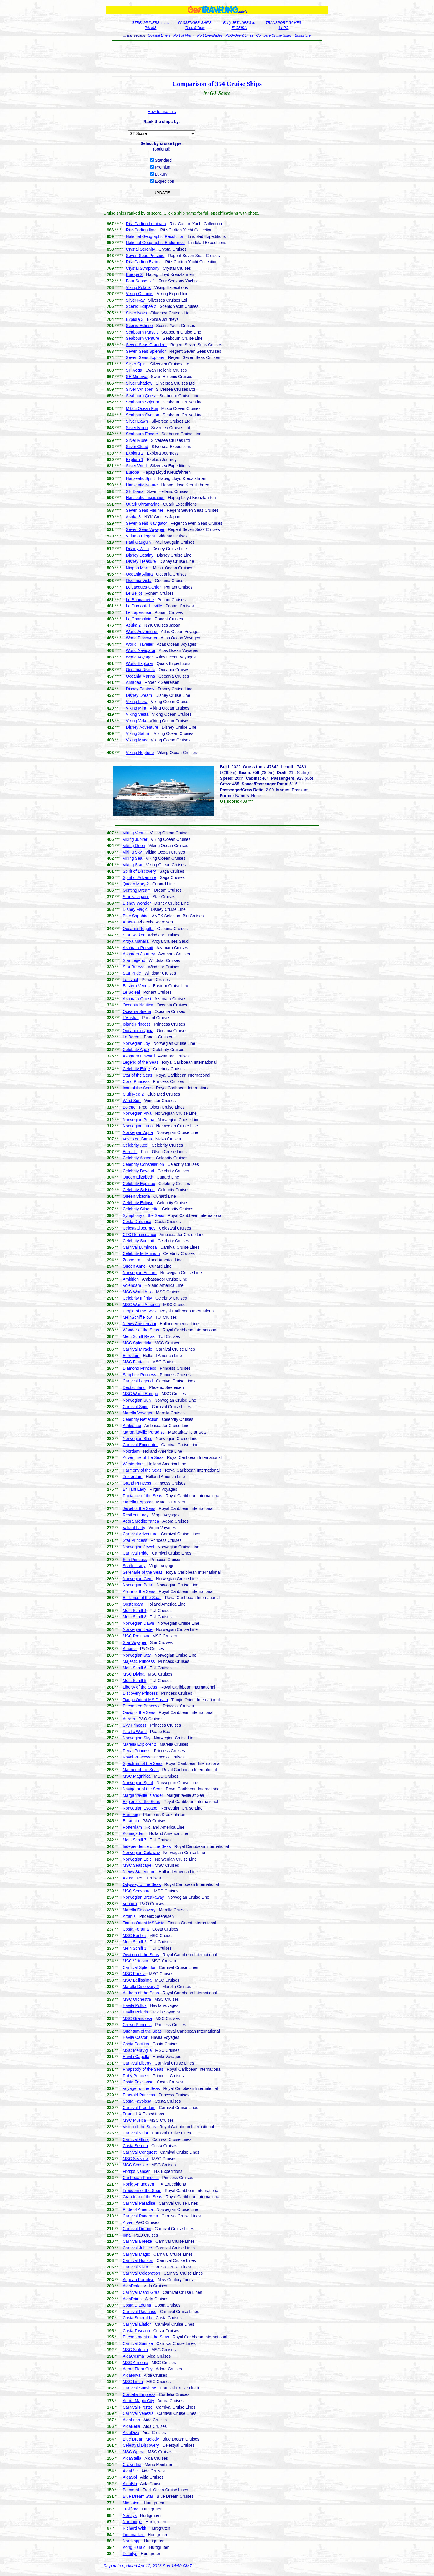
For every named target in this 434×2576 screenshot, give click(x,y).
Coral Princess (136, 1081)
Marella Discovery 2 (141, 1986)
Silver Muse (137, 440)
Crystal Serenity (140, 249)
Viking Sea (133, 858)
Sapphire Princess (139, 1374)
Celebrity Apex (136, 1049)
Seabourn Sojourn (142, 402)
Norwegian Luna (138, 1126)
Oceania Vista (139, 580)
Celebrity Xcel (135, 1145)
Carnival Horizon (138, 2260)
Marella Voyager (138, 1412)
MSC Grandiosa (137, 2018)
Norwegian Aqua (138, 1132)
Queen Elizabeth (138, 1177)
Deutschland (134, 1387)
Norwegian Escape (140, 1808)
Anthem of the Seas (141, 1992)
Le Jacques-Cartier (143, 587)
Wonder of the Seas (141, 1330)
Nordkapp (132, 2541)
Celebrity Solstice (139, 1189)
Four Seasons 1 (140, 281)
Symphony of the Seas (143, 1215)
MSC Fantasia (136, 1361)
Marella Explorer (138, 1502)
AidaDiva (131, 2432)
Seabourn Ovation (142, 415)
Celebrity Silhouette (140, 1209)
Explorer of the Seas (141, 1801)
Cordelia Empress (139, 2394)
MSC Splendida (137, 1343)
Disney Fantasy (140, 689)
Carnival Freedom (139, 2107)
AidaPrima (132, 2299)
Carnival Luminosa (140, 1247)
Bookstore (303, 35)
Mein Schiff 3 (135, 1616)
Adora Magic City (138, 2400)
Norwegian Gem (138, 1578)
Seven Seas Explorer (145, 357)
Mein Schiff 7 (135, 1840)
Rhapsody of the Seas (143, 2069)
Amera (129, 922)
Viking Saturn (138, 733)
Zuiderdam (133, 1476)
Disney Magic (135, 909)
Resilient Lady (136, 1515)
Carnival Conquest (140, 2152)
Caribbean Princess (141, 2177)
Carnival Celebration (141, 2273)
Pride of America (138, 2209)
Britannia (131, 1820)
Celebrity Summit (138, 1240)
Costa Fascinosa (138, 2082)
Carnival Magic (136, 2254)
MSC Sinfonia (135, 2349)
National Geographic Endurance (155, 242)
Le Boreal (131, 1036)
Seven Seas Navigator (146, 523)
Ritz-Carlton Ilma (141, 230)
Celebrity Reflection (140, 1419)
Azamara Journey (139, 954)
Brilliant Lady (134, 1489)
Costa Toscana (136, 2330)
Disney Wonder (137, 903)
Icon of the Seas (138, 1088)
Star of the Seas (137, 1075)
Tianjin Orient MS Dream (145, 1699)
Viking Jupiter (135, 839)
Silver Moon (137, 427)
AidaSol (130, 2477)
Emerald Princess (139, 2095)
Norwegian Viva (137, 1113)
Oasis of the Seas (139, 1712)
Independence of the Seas (147, 1846)
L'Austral (131, 1017)
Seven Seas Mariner (144, 510)
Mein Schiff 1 (135, 1948)
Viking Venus (135, 833)
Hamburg (131, 1814)
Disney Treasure (141, 561)
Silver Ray (135, 300)
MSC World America (141, 1304)
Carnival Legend (138, 1381)
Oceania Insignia (138, 1030)
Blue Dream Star (138, 2496)
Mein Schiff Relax (139, 1336)
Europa (132, 472)
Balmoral (131, 2489)
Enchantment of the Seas (146, 2337)
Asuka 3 (133, 516)
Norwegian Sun (137, 1400)
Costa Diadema (137, 2305)
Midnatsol (131, 2502)
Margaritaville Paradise (144, 1432)
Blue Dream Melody (141, 2439)
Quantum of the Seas (142, 2031)
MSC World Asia (138, 1291)
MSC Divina (134, 1674)
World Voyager (139, 657)
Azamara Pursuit (138, 947)
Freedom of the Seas (142, 2190)
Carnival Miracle (137, 1349)
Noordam (131, 1451)
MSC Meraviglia (137, 2050)
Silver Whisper (139, 389)
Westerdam (133, 1464)
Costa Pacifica (136, 2043)
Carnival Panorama (140, 2216)
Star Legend (134, 960)
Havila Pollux (135, 2005)
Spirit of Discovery (139, 871)
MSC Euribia (134, 1935)
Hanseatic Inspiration (145, 497)
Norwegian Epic (137, 1859)
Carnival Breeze (137, 2241)
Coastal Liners (159, 35)
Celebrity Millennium (141, 1253)
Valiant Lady (134, 1527)
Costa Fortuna (136, 1929)
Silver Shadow (139, 383)
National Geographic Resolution (155, 236)
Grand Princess (137, 1483)
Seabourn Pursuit (142, 332)
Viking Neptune (140, 752)
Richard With (134, 2528)
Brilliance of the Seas (142, 1597)
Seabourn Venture (142, 338)
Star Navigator (136, 896)
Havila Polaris (135, 2012)
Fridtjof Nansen (137, 2171)
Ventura (130, 1903)
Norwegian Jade (138, 1629)
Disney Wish (137, 548)
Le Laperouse (138, 612)
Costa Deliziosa (137, 1221)
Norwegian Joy (136, 1043)
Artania (129, 1916)
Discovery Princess (140, 1693)
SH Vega (134, 370)
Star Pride (132, 973)
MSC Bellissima (137, 1980)
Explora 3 (134, 319)
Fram (127, 2113)
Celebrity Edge (136, 1068)
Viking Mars (137, 740)
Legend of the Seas (140, 1062)
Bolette (129, 1107)
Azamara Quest (137, 998)
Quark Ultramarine (143, 504)
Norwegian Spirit (138, 1782)
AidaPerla (132, 2286)
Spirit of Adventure (139, 877)
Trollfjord (131, 2509)
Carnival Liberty (137, 2063)
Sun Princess (135, 1559)
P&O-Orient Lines (239, 35)
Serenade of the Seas (143, 1572)
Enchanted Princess (141, 1706)
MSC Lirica (133, 2381)
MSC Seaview (136, 2158)
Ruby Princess (136, 2075)
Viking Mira (136, 708)
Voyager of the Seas (141, 2088)
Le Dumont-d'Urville (144, 606)
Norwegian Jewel (138, 1546)
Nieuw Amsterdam (139, 1323)
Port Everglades (209, 35)
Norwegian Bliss (137, 1438)
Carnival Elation (137, 2324)
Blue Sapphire (136, 915)
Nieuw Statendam (139, 1871)
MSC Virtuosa (135, 1961)
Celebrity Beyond (138, 1170)
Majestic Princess (139, 1661)
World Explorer (139, 663)
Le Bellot (134, 593)
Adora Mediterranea (141, 1521)
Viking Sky (132, 852)
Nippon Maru (138, 567)
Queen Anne (134, 1266)
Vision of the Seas (139, 2126)
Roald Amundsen (138, 2184)
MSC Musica (134, 2120)
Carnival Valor (135, 2133)
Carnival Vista (135, 2267)
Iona (127, 2235)
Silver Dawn (137, 421)
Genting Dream (137, 890)
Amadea (133, 682)
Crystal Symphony (143, 268)
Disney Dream (139, 695)
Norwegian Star (137, 1655)
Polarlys (130, 2553)
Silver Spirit (136, 364)
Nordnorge (132, 2521)
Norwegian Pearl (138, 1585)
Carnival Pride (136, 1553)
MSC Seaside (135, 2165)
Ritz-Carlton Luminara (146, 223)
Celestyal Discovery (141, 2445)
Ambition (131, 1279)
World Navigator (140, 650)
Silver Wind (136, 465)
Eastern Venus (136, 985)
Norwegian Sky (136, 1737)
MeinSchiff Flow (137, 1317)
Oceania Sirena (137, 1011)
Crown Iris (132, 2464)
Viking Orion (134, 845)
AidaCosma (133, 2356)
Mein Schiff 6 (135, 1667)
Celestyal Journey (139, 1228)
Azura (128, 1878)
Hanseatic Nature (142, 485)
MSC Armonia (135, 2362)
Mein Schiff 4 (135, 1610)
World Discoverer (142, 637)
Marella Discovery (139, 1910)
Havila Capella (136, 2056)
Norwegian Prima (138, 1119)
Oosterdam (133, 1604)
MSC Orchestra (137, 1999)
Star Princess (135, 1540)
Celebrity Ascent (138, 1157)
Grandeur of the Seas (142, 2196)
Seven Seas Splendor (146, 351)
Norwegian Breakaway (143, 1897)
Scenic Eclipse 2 (141, 306)
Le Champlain (138, 619)
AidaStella (132, 2458)
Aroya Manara (136, 941)
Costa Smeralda (137, 2317)
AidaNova (132, 2375)
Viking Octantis (139, 293)
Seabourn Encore (142, 433)
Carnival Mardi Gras (141, 2292)
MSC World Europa (140, 1393)
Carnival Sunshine (139, 2388)
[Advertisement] (217, 58)
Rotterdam (132, 1827)
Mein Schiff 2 (135, 1941)
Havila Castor (135, 2037)
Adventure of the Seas (143, 1457)
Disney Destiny (139, 555)
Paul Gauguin (138, 542)
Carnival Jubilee (137, 2247)
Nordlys (130, 2515)
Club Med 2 (133, 1094)
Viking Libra (137, 701)
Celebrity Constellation (143, 1164)
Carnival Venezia (138, 2413)
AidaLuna (131, 2420)
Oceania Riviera (140, 669)
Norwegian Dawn (138, 1623)
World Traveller (140, 644)
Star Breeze (134, 967)
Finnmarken (134, 2534)
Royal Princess (136, 1757)
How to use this (162, 111)
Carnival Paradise (139, 2203)
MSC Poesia (134, 1973)
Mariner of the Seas (141, 1769)
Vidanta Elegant (140, 536)
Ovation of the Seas (141, 1954)
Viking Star (133, 864)
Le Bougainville (140, 599)
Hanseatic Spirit (140, 478)
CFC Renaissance (139, 1234)
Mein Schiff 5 (135, 1680)
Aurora (129, 1719)
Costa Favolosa (137, 2101)
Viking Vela (136, 720)
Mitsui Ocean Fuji (142, 408)
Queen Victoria (136, 1196)
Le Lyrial (130, 979)
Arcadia (130, 1648)
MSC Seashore (137, 1891)
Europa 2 (134, 274)
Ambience (132, 1425)
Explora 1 (134, 459)
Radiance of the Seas (142, 1495)
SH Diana (135, 491)
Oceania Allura (139, 574)
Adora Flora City (138, 2368)
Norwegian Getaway (141, 1852)
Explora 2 (134, 453)
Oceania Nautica (138, 1005)
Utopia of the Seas (140, 1311)
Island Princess (137, 1024)
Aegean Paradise (138, 2279)
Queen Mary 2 (136, 884)
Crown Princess (137, 2024)
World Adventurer (142, 631)
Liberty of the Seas (140, 1687)
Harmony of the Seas (142, 1470)
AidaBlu (130, 2483)
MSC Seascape (137, 1865)
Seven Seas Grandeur (146, 344)
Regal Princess (136, 1750)
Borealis (130, 1151)
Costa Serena (135, 2145)
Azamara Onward (139, 1056)
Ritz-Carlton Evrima (144, 261)
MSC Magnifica (137, 1776)
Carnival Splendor (139, 1967)
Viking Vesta (137, 714)
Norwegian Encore (140, 1272)
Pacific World (135, 1731)
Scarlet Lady (134, 1565)
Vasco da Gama (137, 1139)
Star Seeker (134, 935)
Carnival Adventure (140, 1533)
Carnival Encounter (140, 1444)
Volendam (132, 1285)
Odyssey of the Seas (142, 1884)
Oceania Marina (140, 676)
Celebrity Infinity (137, 1298)
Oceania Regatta (138, 928)
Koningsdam (134, 1833)
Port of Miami (183, 35)
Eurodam (131, 1355)
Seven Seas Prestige (145, 255)
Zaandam (131, 1260)
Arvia (127, 2222)
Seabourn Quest (141, 395)
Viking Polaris (138, 287)
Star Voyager (135, 1642)
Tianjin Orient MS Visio (144, 1922)
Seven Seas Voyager (145, 529)
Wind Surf (132, 1100)
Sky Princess (135, 1725)
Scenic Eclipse (139, 325)
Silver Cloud (137, 446)
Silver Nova (136, 312)
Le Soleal (131, 992)
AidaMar (130, 2471)
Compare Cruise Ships (274, 35)
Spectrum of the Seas (143, 1763)
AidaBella (131, 2426)
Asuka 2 (133, 625)
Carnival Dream (137, 2228)
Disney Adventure (142, 727)
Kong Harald (134, 2547)
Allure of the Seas (139, 1591)
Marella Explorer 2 (139, 1744)
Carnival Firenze (138, 2407)
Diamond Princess (139, 1368)
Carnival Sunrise (138, 2343)
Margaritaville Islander (143, 1795)
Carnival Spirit (135, 1406)
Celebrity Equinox (139, 1183)
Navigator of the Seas (143, 1788)
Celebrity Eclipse (138, 1202)
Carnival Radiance (139, 2311)
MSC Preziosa (136, 1636)
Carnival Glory (136, 2139)
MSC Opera (134, 2451)
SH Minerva (137, 376)
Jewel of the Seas (139, 1508)
